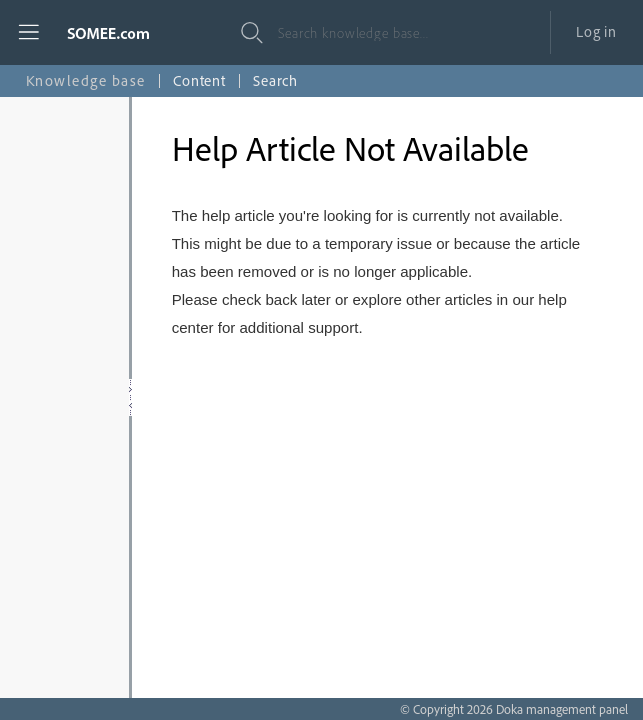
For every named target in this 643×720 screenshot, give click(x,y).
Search (275, 80)
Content (199, 80)
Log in (596, 31)
